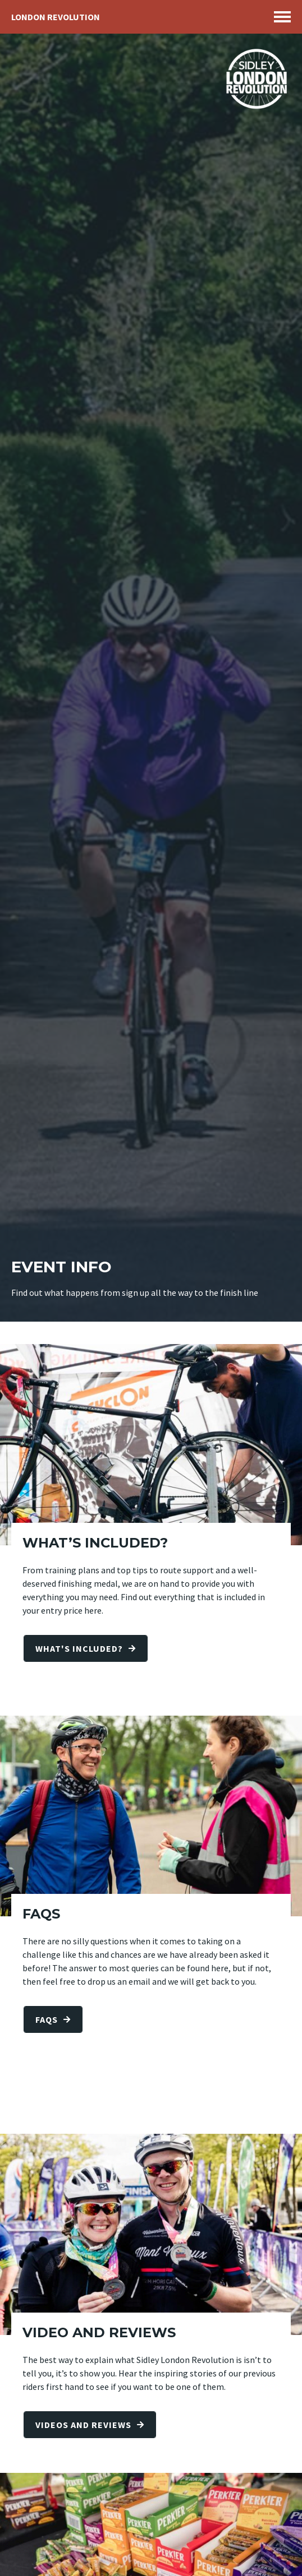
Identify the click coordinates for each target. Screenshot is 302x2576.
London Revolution (55, 16)
